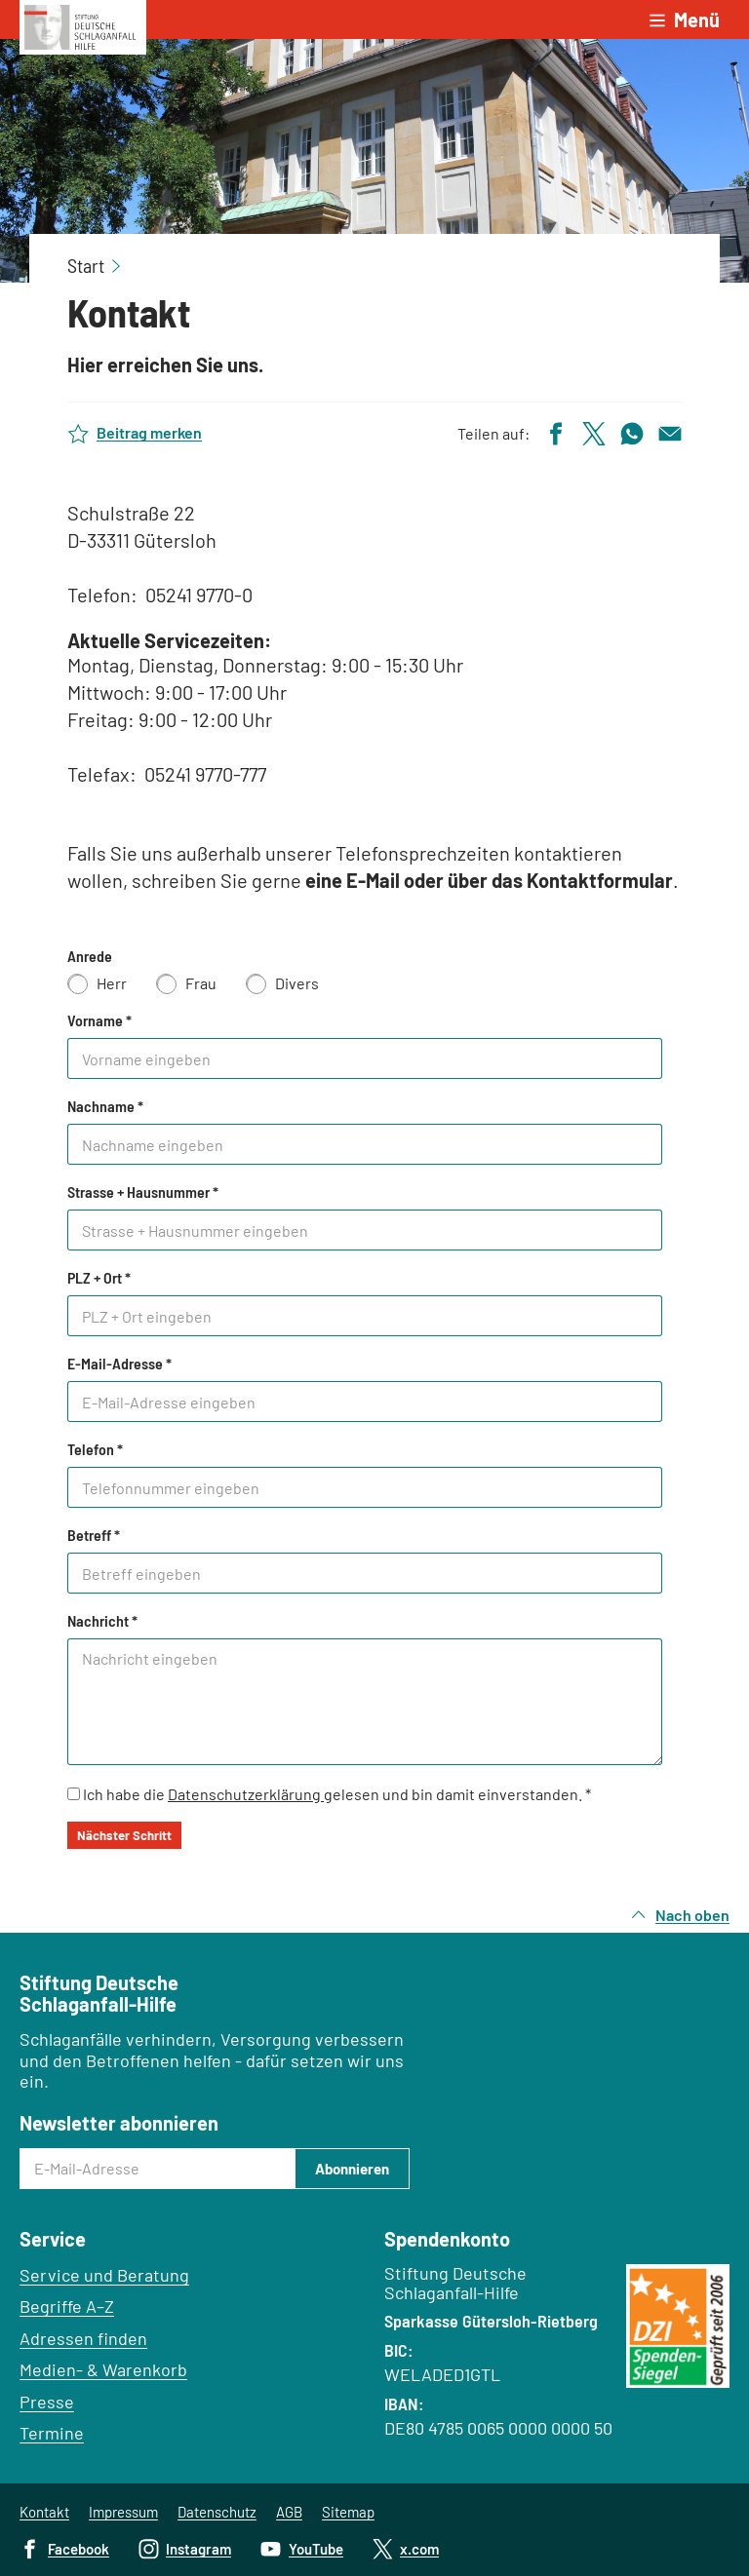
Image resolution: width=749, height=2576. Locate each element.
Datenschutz (216, 2511)
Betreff (93, 1535)
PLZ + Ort (99, 1278)
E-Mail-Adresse (119, 1363)
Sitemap (348, 2511)
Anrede (89, 956)
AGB (289, 2511)
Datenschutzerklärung (246, 1794)
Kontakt (44, 2511)
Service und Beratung (104, 2275)
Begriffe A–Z (67, 2306)
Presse (47, 2401)
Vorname (99, 1020)
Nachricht (102, 1621)
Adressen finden (83, 2338)
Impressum (123, 2511)
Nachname (105, 1106)
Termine (52, 2432)
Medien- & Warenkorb (103, 2369)
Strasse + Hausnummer (142, 1192)
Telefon (95, 1449)
